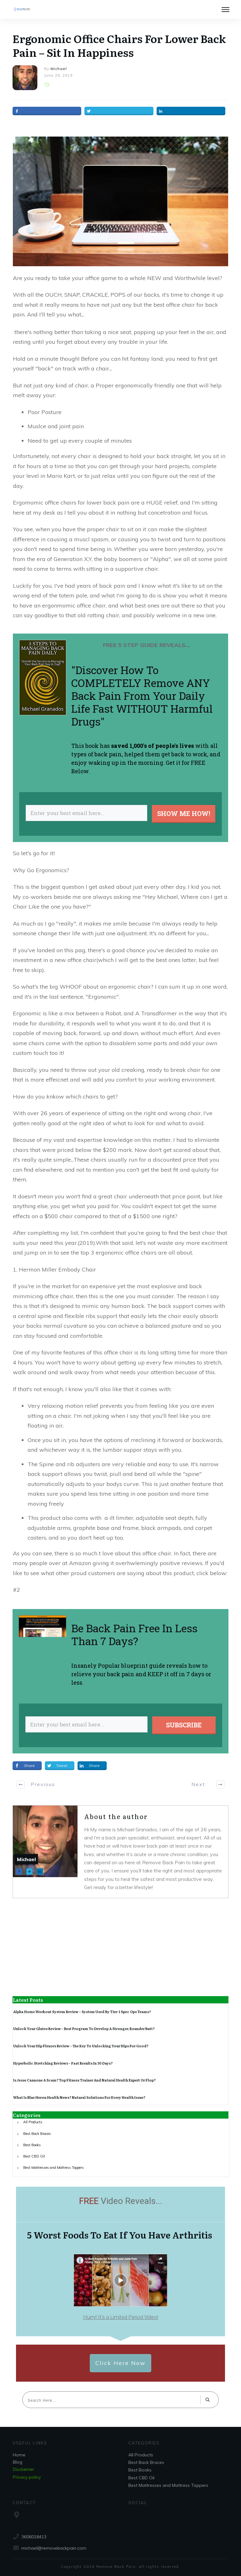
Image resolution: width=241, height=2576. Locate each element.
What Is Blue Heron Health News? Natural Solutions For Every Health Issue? (79, 2097)
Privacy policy (27, 2477)
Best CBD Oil (34, 2156)
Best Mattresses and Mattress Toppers (53, 2167)
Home (19, 2455)
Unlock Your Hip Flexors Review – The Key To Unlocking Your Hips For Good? (80, 2045)
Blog (17, 2462)
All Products (32, 2122)
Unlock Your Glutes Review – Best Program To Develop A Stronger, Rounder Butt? (84, 2028)
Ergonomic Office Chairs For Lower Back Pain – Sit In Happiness (119, 45)
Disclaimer (23, 2469)
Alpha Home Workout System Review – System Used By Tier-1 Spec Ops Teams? (82, 2011)
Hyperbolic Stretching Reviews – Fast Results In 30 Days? (63, 2063)
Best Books (32, 2145)
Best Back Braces (37, 2133)
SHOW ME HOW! (183, 813)
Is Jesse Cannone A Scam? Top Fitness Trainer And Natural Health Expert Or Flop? (84, 2079)
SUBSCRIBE (184, 1725)
